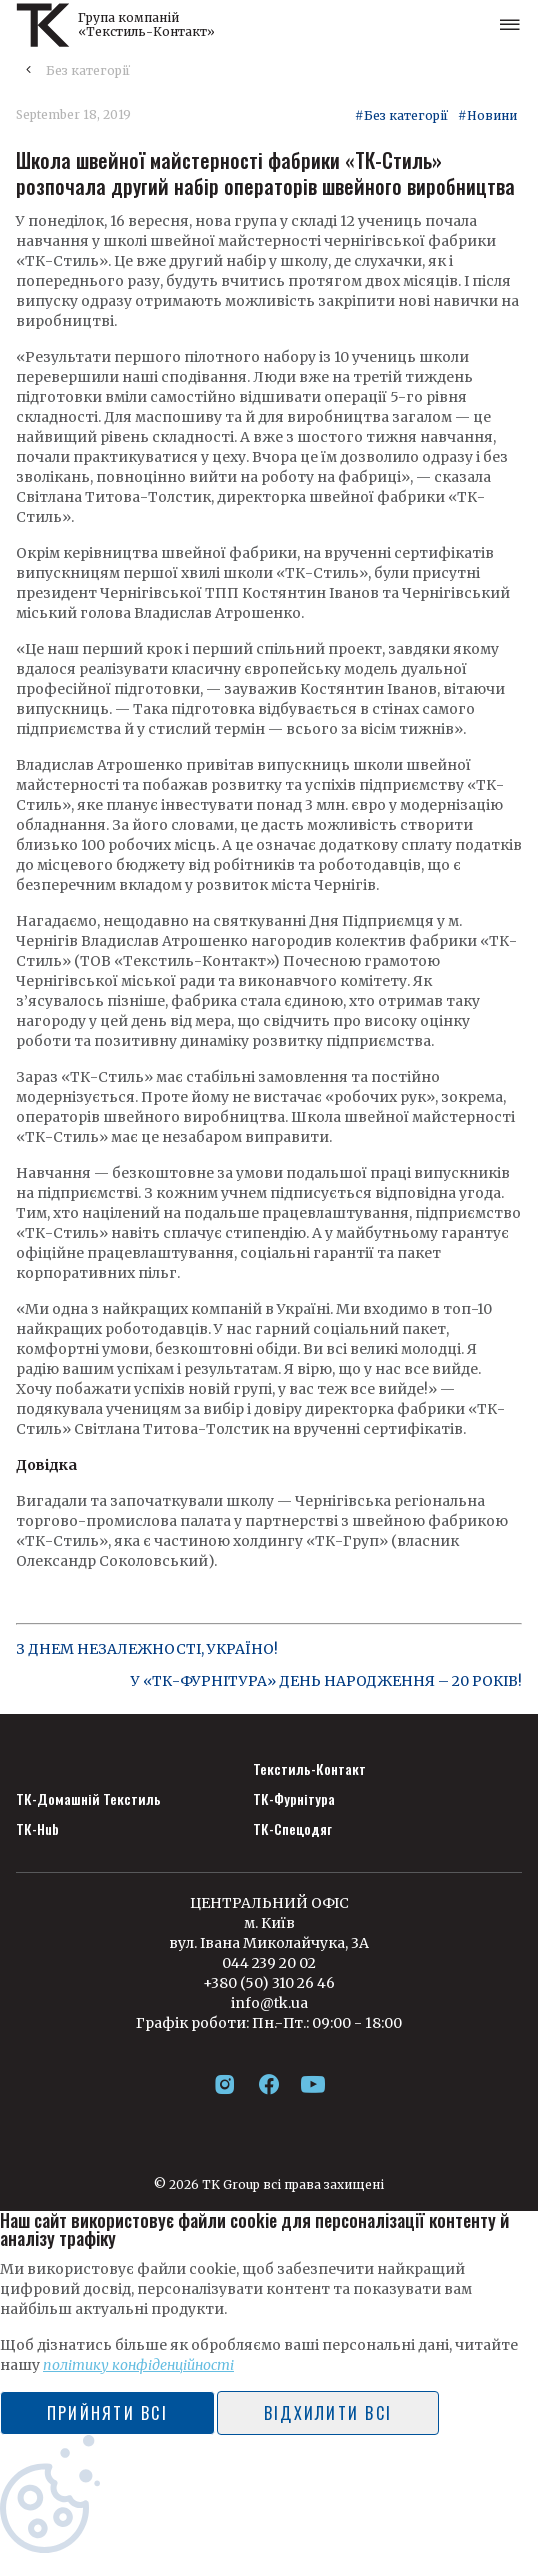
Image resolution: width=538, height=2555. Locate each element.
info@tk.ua (269, 2003)
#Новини (487, 116)
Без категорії (88, 70)
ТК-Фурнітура (294, 1799)
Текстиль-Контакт (309, 1769)
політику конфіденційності (138, 2365)
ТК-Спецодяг (292, 1829)
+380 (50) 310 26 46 (269, 1983)
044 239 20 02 (269, 1963)
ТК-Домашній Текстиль (88, 1799)
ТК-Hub (37, 1829)
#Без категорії (401, 116)
